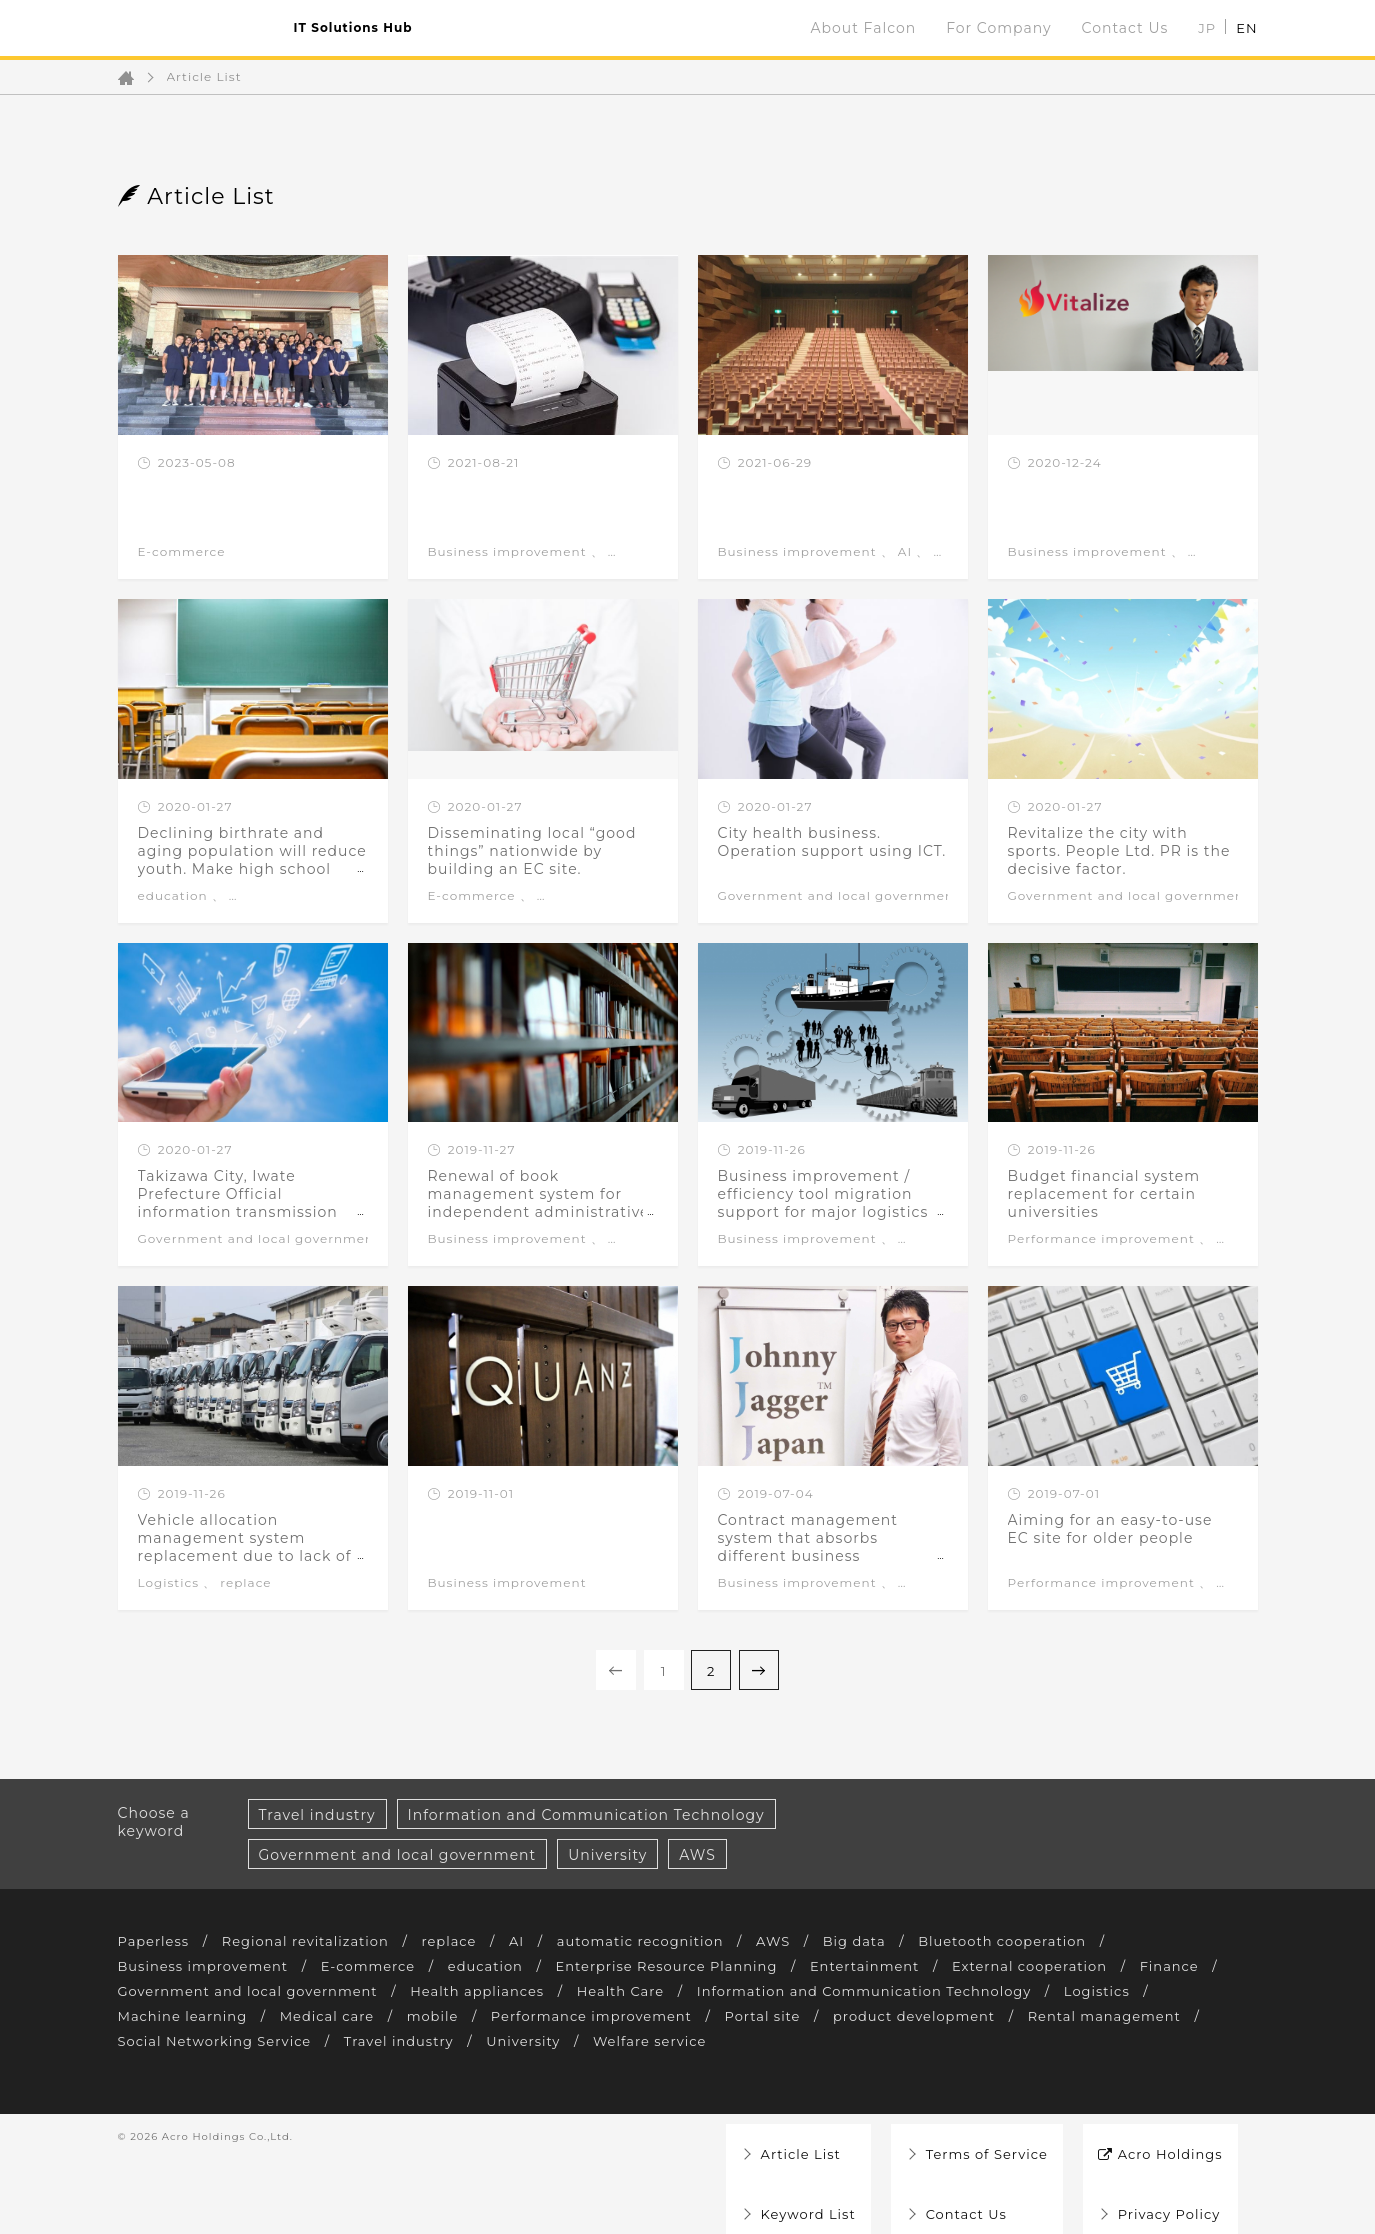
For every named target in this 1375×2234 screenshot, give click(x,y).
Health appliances (595, 1991)
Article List (204, 77)
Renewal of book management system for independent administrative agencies (539, 1203)
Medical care (441, 2016)
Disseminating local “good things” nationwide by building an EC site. (532, 851)
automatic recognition (666, 1941)
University (607, 1855)
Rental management (199, 2041)
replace (245, 1583)
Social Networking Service (417, 2041)
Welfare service (874, 2041)
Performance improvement (1101, 1239)
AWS (697, 1855)
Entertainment (906, 1966)
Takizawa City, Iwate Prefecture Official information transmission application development (238, 1203)
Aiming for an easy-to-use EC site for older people (1110, 1529)
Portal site (900, 2016)
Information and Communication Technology (586, 1815)
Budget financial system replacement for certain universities (1104, 1194)
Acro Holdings (1164, 2136)
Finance (149, 1991)
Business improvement (507, 552)
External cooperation (1079, 1966)
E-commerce (182, 552)
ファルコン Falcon (196, 27)
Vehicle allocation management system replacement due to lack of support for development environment (245, 1556)
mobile (552, 2016)
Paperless (156, 1941)
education (173, 896)
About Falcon (864, 28)
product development (1059, 2016)
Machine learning (289, 2016)
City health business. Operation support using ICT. (832, 842)
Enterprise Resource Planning (697, 1966)
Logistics (169, 1583)
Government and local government (839, 896)
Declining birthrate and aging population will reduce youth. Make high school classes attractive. (252, 860)
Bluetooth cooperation (1046, 1941)
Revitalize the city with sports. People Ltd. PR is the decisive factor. (1119, 851)
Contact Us (1125, 28)
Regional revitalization (316, 1941)
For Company (998, 28)
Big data (890, 1941)
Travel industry (317, 1815)
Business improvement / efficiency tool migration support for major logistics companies (823, 1203)
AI (905, 552)
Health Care (745, 1991)
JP (1207, 28)
